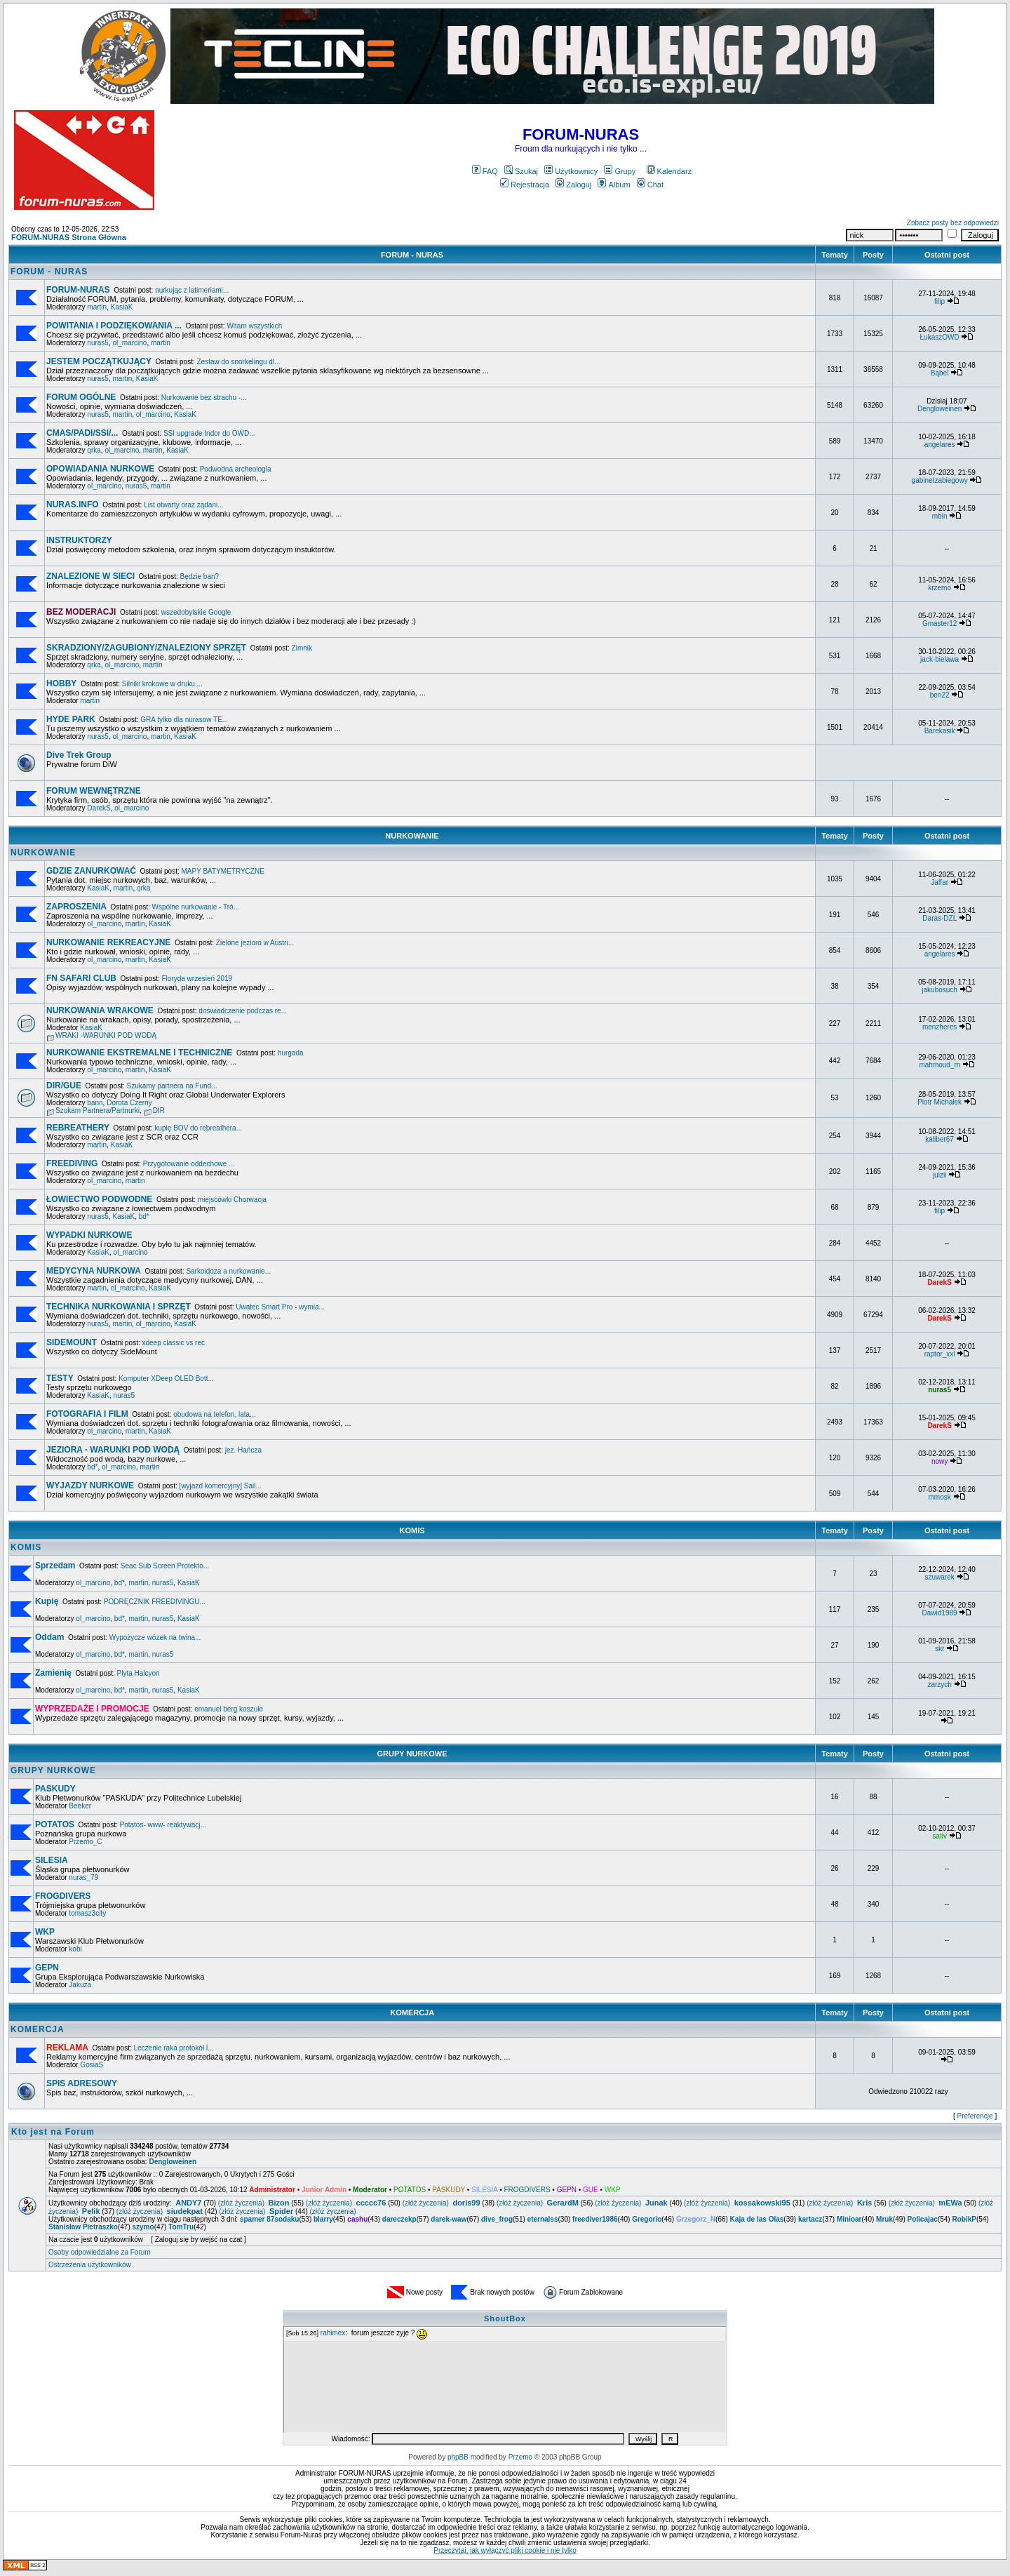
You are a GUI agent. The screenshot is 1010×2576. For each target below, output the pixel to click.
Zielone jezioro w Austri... (255, 943)
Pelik (91, 2211)
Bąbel (940, 373)
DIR (159, 1110)
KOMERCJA (412, 2012)
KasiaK (122, 307)
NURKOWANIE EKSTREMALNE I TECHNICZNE (139, 1052)
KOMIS (411, 1530)
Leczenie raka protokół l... (173, 2048)
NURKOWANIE (412, 836)
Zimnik (302, 648)
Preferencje (975, 2116)
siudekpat (185, 2211)
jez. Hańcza (243, 1450)
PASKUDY (55, 1789)
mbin (940, 516)
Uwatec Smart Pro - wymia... (280, 1307)
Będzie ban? (199, 576)
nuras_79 (83, 1877)
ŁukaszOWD (939, 337)
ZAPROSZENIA (76, 907)
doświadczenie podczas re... (242, 1011)
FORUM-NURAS (78, 290)
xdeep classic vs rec (173, 1343)
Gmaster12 (939, 623)
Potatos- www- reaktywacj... (163, 1825)
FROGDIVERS (62, 1896)
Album (614, 184)
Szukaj (521, 171)
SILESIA (51, 1860)
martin (97, 307)
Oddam (49, 1637)
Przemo (520, 2457)
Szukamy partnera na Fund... (172, 1086)
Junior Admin (324, 2190)
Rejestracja (524, 184)
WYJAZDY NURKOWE (90, 1485)
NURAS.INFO (72, 504)
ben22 (940, 695)
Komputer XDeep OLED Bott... (166, 1378)
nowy (939, 1461)
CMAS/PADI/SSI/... (82, 433)
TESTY (60, 1378)
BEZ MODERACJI (81, 612)
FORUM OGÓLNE (81, 397)
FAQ (485, 171)
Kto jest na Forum (53, 2132)
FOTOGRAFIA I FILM (87, 1414)
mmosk (939, 1497)
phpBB (458, 2457)
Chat (650, 184)
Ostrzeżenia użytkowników (89, 2265)
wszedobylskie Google (196, 612)
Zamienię (53, 1673)
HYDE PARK (70, 719)
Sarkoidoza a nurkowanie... (228, 1271)
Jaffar (939, 882)
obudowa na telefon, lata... (214, 1414)
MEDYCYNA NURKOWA (93, 1271)
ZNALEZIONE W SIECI (90, 576)
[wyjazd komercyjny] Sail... (221, 1486)
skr (939, 1649)
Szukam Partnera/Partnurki (97, 1110)
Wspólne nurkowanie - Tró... (196, 907)
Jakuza (80, 1985)
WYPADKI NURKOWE (89, 1235)
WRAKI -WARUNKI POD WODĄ (105, 1035)
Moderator (370, 2190)
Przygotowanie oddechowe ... (189, 1164)
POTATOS (54, 1824)
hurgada (291, 1053)
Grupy (619, 171)
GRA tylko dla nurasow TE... (184, 719)
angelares (939, 444)
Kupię (46, 1601)
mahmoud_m (939, 1065)
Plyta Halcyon (138, 1673)
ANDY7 (188, 2202)
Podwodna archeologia (235, 469)
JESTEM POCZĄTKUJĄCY (99, 361)
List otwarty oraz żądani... (183, 505)
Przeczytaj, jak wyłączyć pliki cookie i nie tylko (504, 2550)
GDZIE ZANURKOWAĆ (91, 871)
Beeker (80, 1806)
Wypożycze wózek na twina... (155, 1637)
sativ (939, 1836)
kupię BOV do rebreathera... (199, 1128)
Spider (281, 2211)
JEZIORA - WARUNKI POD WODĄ (113, 1450)
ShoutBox (505, 2318)
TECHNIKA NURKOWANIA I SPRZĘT (118, 1307)
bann (94, 1103)
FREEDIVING (71, 1163)
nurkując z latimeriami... (192, 290)
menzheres (939, 1027)
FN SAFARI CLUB (81, 978)
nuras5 (98, 343)
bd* (144, 1216)
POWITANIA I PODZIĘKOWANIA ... (114, 326)
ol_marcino (130, 343)
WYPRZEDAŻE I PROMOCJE (92, 1709)
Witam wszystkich (254, 326)
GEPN (47, 1968)
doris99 (466, 2202)
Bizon (279, 2202)
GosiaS (91, 2065)
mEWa (950, 2202)
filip (939, 301)
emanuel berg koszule (228, 1709)
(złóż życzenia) (241, 2203)
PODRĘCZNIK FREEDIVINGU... (155, 1602)
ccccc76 (371, 2202)
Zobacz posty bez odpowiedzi (953, 223)
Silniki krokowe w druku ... (162, 684)
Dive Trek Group (79, 755)
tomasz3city (87, 1913)
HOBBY (61, 683)
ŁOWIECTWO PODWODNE (99, 1199)
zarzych (939, 1684)
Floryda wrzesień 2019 (196, 978)
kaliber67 (939, 1139)
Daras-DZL (939, 918)
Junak (656, 2202)
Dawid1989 (939, 1613)
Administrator (272, 2190)
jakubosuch (939, 990)
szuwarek (939, 1577)
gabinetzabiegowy (940, 480)
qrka (93, 450)
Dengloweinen (939, 409)
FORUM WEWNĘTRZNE (93, 791)
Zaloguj (573, 184)
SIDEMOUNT (71, 1342)
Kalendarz (669, 171)
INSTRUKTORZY (79, 540)
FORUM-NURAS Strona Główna (68, 237)
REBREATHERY (77, 1128)
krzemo (939, 588)
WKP (45, 1932)
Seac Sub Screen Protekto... (165, 1566)
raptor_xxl (939, 1354)
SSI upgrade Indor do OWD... (209, 433)
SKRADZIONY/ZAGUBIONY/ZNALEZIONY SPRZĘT (146, 648)
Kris (864, 2202)
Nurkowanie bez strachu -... (204, 397)
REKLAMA (67, 2048)
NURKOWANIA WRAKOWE (100, 1010)
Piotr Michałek (939, 1102)
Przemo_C (85, 1842)
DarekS (98, 808)
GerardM (563, 2202)
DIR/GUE (63, 1085)
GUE (590, 2190)
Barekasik (939, 731)
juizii (939, 1175)
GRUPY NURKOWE (412, 1753)
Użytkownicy (571, 171)
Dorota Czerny (129, 1103)
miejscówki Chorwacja (232, 1199)
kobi (75, 1949)
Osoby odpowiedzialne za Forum (99, 2252)
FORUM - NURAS (412, 255)
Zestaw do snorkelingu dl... (239, 362)
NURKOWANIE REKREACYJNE (108, 942)
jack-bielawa (939, 659)
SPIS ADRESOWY (81, 2083)
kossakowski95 (762, 2202)
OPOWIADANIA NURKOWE (100, 469)
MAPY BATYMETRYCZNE (222, 871)
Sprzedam (55, 1565)
